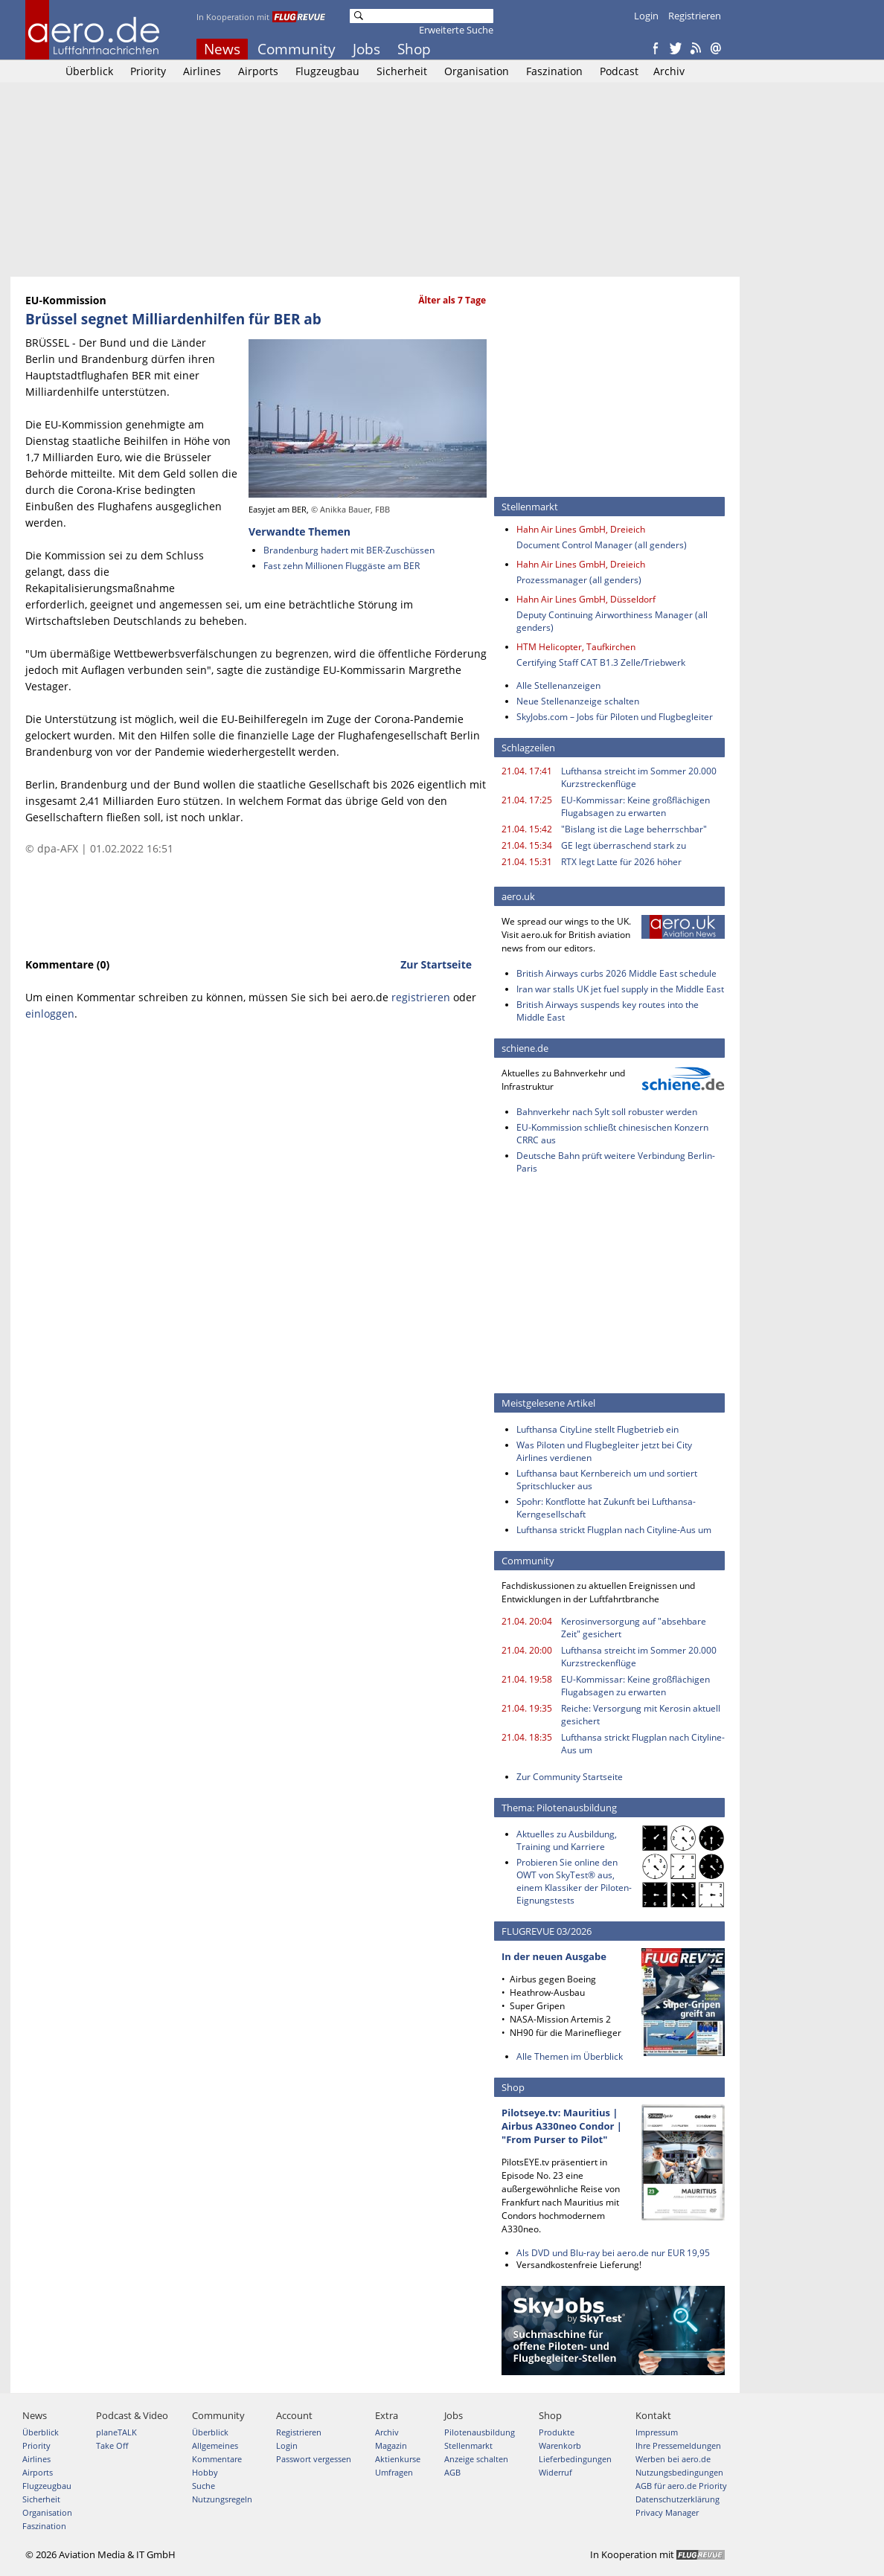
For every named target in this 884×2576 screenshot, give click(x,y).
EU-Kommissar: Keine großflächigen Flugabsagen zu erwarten (635, 806)
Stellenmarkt (468, 2445)
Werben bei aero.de (673, 2458)
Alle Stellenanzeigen (558, 685)
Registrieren (694, 15)
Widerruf (555, 2472)
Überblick (89, 71)
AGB (452, 2472)
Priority (148, 71)
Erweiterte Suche (456, 29)
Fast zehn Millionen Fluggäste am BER (341, 565)
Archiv (669, 71)
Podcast (619, 71)
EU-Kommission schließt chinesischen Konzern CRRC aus (612, 1133)
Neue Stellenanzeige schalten (577, 701)
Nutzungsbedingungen (679, 2472)
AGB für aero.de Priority (681, 2485)
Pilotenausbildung (479, 2432)
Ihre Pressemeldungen (678, 2445)
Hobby (205, 2472)
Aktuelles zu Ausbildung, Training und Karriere (566, 1840)
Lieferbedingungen (575, 2458)
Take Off (112, 2445)
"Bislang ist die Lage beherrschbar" (634, 829)
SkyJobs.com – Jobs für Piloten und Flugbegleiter (614, 716)
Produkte (556, 2432)
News (222, 49)
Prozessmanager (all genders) (578, 580)
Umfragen (394, 2472)
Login (646, 15)
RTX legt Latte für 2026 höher (621, 861)
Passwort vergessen (313, 2458)
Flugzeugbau (327, 71)
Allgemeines (215, 2445)
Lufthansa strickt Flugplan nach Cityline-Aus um (613, 1529)
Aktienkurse (397, 2458)
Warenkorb (560, 2445)
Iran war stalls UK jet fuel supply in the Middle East (620, 989)
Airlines (202, 71)
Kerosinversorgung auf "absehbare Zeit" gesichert (633, 1627)
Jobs (366, 49)
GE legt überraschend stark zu (623, 845)
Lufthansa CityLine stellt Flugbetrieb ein (597, 1429)
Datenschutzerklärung (677, 2499)
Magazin (391, 2445)
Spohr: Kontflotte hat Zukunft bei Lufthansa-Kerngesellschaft (606, 1507)
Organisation (476, 71)
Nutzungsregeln (222, 2499)
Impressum (656, 2432)
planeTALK (116, 2432)
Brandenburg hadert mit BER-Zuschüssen (349, 550)
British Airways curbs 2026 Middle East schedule (616, 973)
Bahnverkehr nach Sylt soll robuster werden (606, 1111)
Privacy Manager (667, 2512)
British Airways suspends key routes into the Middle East (607, 1011)
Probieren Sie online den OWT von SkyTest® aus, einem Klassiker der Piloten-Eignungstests (574, 1881)
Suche (203, 2485)
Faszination (554, 71)
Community (296, 49)
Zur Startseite (436, 964)
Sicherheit (402, 71)
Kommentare (217, 2458)
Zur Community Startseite (569, 1776)
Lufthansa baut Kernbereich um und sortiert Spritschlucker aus (606, 1479)
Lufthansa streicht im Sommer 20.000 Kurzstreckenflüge (639, 777)
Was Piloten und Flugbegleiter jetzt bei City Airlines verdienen (604, 1451)
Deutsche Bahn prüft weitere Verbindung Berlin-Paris (615, 1162)
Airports (258, 71)
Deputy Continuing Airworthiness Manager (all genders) (612, 621)
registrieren (420, 997)
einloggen (49, 1013)
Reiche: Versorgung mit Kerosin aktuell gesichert (640, 1714)
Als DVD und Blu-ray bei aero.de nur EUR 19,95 (613, 2252)
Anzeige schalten (476, 2458)
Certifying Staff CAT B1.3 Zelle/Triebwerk (600, 662)
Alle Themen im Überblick (569, 2056)
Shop (414, 49)
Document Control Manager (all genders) (601, 545)
